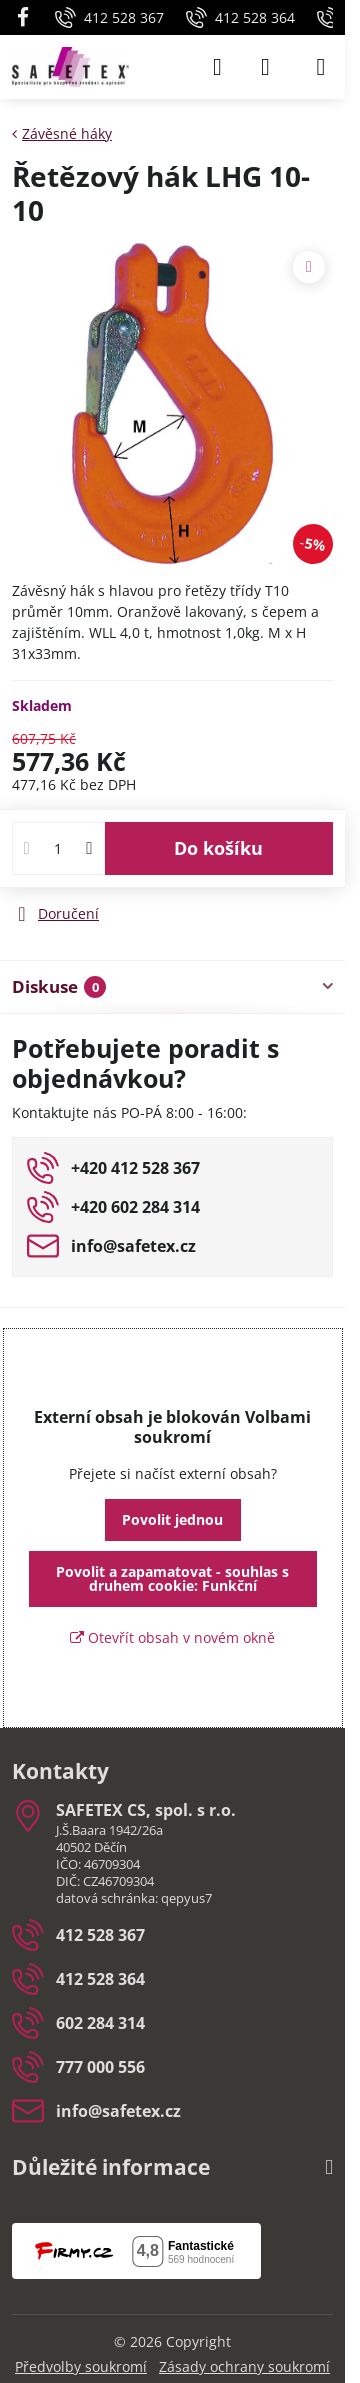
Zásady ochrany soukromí (244, 2366)
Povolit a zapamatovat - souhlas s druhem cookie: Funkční (172, 1578)
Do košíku (218, 848)
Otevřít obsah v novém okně (172, 1637)
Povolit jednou (172, 1519)
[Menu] (321, 67)
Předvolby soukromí (81, 2366)
